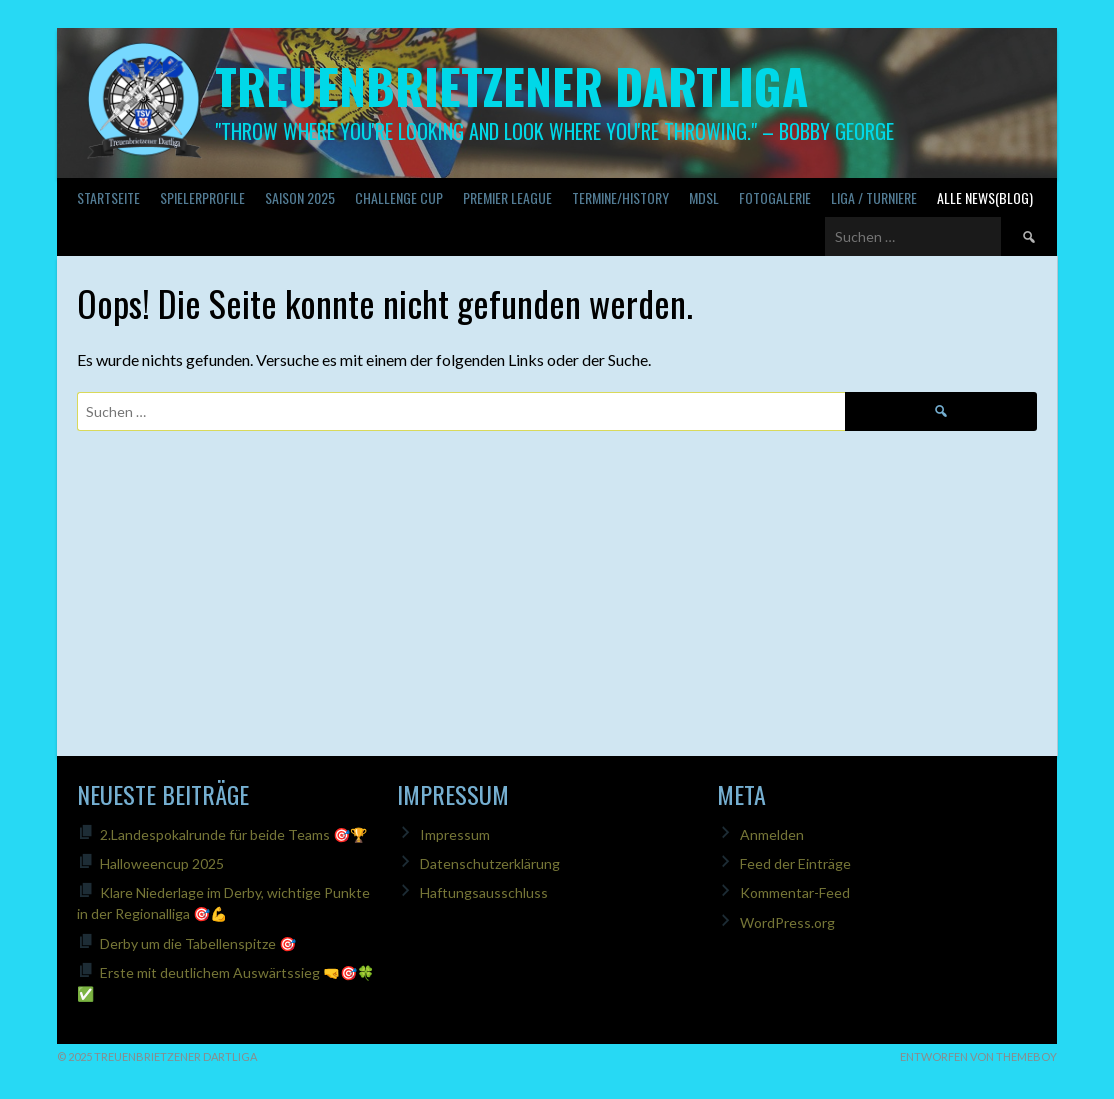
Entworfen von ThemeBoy (978, 1056)
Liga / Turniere (874, 197)
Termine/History (620, 197)
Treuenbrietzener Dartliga (511, 85)
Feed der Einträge (795, 863)
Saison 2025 (300, 197)
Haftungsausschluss (484, 892)
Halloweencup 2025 (162, 863)
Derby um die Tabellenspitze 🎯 (198, 943)
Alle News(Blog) (985, 197)
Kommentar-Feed (795, 892)
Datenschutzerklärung (490, 863)
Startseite (108, 197)
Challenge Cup (399, 197)
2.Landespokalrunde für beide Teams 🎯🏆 (233, 834)
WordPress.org (787, 922)
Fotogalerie (775, 197)
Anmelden (772, 834)
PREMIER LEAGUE (507, 197)
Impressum (455, 834)
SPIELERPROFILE (202, 197)
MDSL (704, 197)
